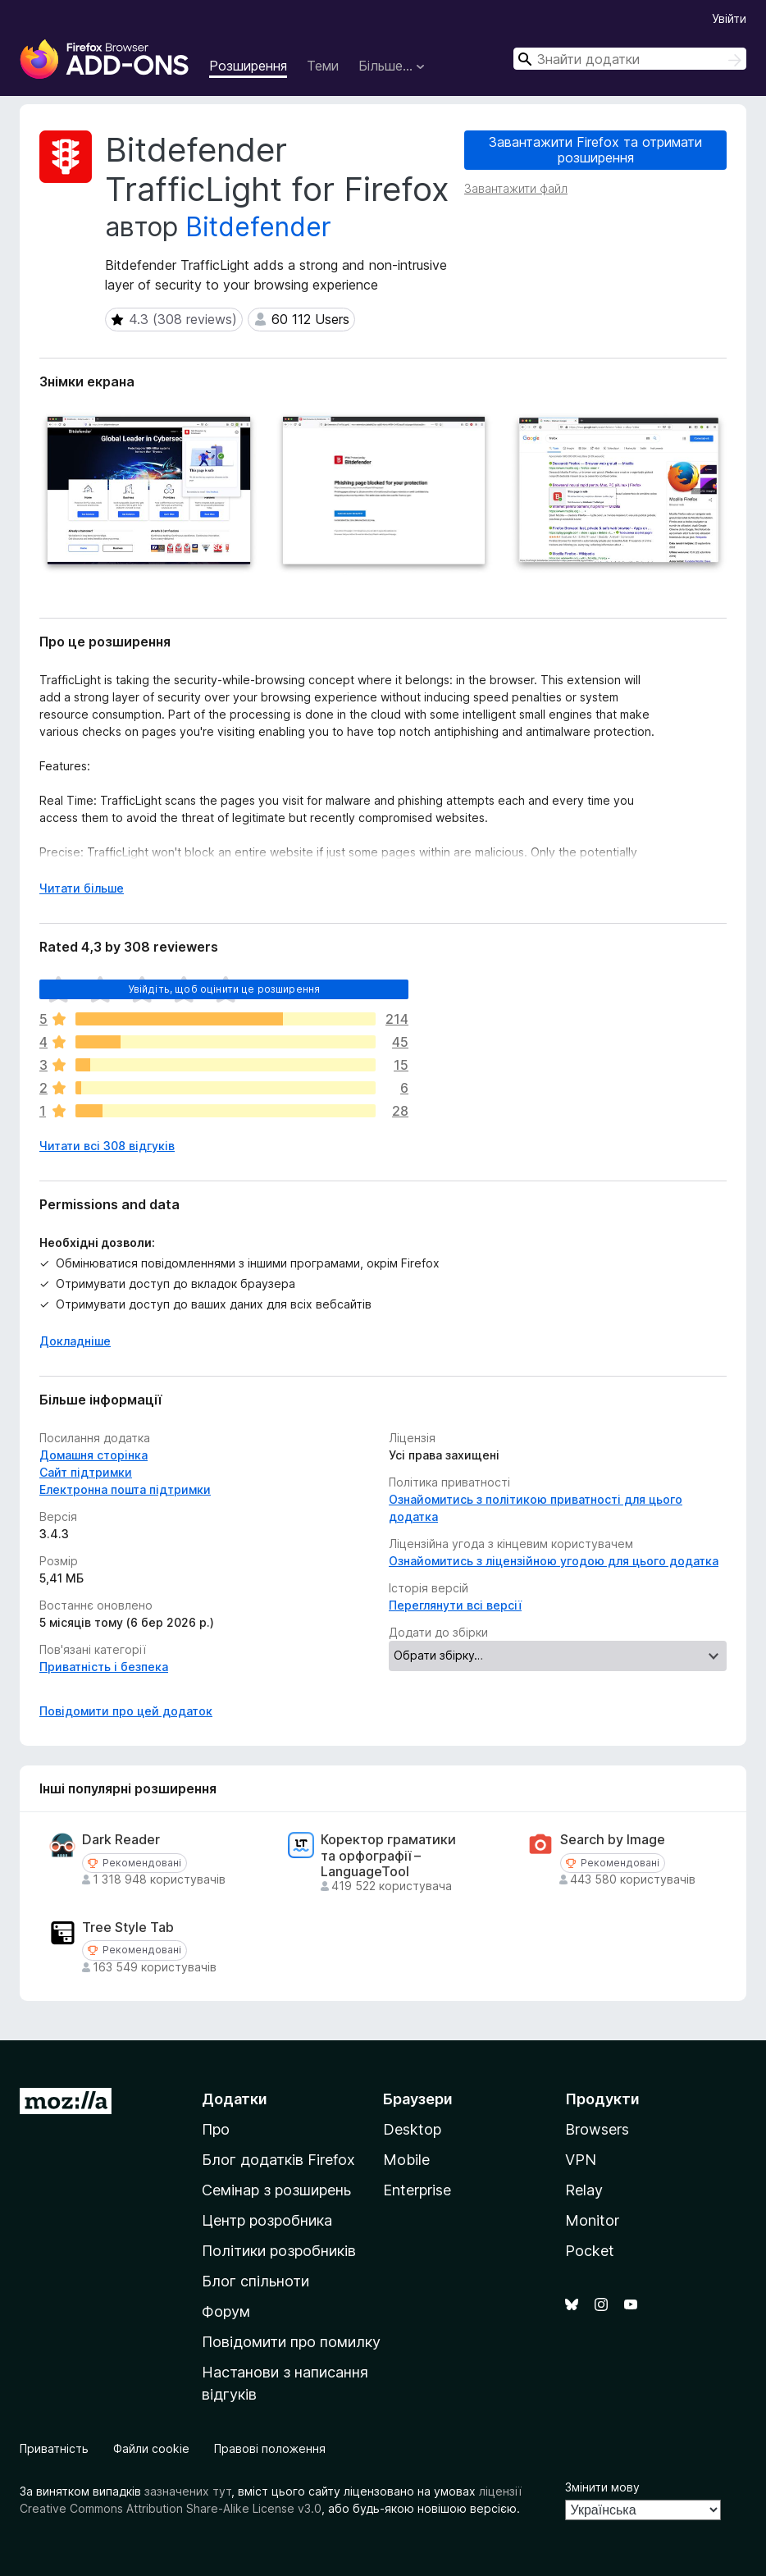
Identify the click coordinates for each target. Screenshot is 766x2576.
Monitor (592, 2220)
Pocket (589, 2250)
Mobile (406, 2159)
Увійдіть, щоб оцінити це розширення (224, 989)
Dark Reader (121, 1840)
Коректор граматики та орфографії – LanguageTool (388, 1855)
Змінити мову (602, 2487)
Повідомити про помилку (291, 2341)
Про (216, 2129)
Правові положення (270, 2448)
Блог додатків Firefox (278, 2159)
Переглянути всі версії (455, 1605)
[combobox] (629, 59)
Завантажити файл (516, 188)
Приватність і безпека (103, 1667)
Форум (226, 2311)
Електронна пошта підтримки (125, 1489)
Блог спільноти (255, 2281)
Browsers (597, 2129)
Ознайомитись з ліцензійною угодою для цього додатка (553, 1561)
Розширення (248, 65)
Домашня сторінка (93, 1455)
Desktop (412, 2129)
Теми (323, 65)
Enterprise (417, 2190)
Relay (584, 2190)
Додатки (234, 2099)
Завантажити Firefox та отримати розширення (595, 150)
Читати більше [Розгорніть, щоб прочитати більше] (81, 888)
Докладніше (75, 1341)
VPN (580, 2159)
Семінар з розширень (276, 2190)
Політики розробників (279, 2250)
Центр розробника (267, 2220)
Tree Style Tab (128, 1927)
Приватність (54, 2448)
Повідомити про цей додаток (125, 1711)
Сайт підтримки (85, 1472)
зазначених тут (187, 2491)
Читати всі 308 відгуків (107, 1146)
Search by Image (612, 1840)
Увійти (729, 18)
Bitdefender (258, 227)
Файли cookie (151, 2448)
